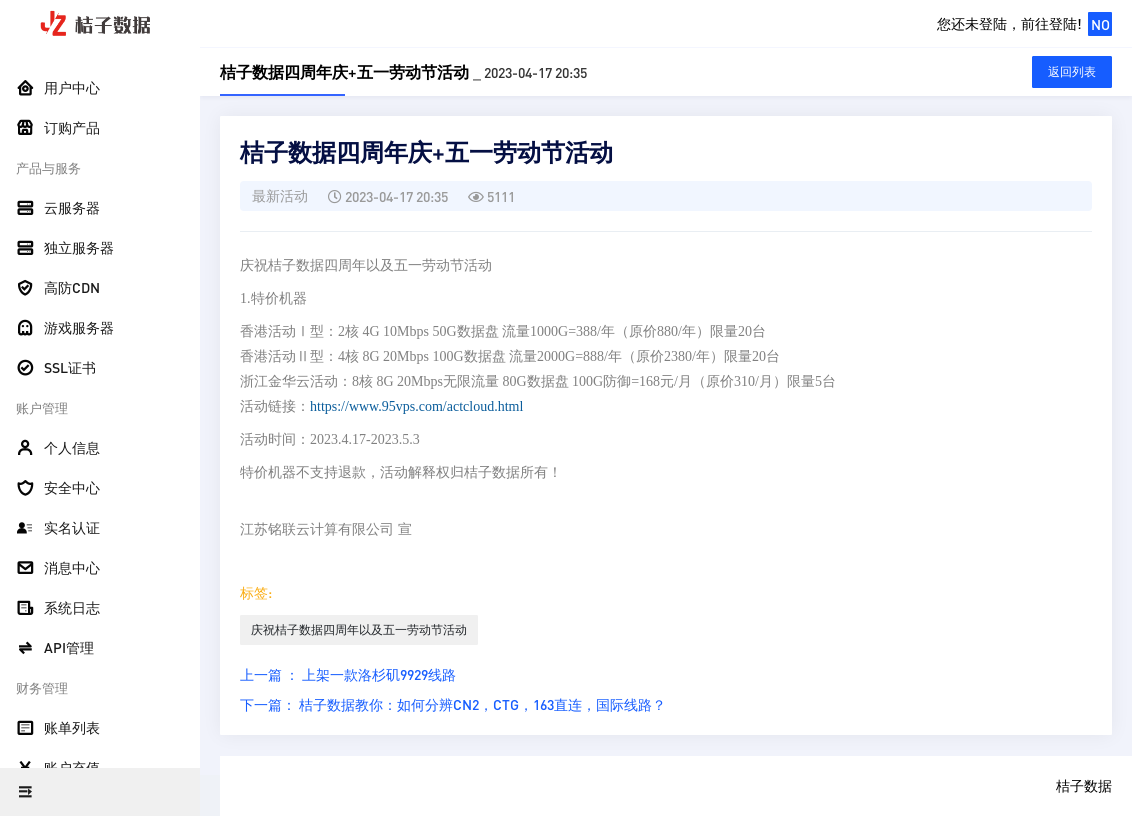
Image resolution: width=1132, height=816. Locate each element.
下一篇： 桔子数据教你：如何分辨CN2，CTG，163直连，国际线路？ (453, 704)
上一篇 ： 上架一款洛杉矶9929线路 (348, 674)
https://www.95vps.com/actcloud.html (416, 406)
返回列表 (1072, 71)
